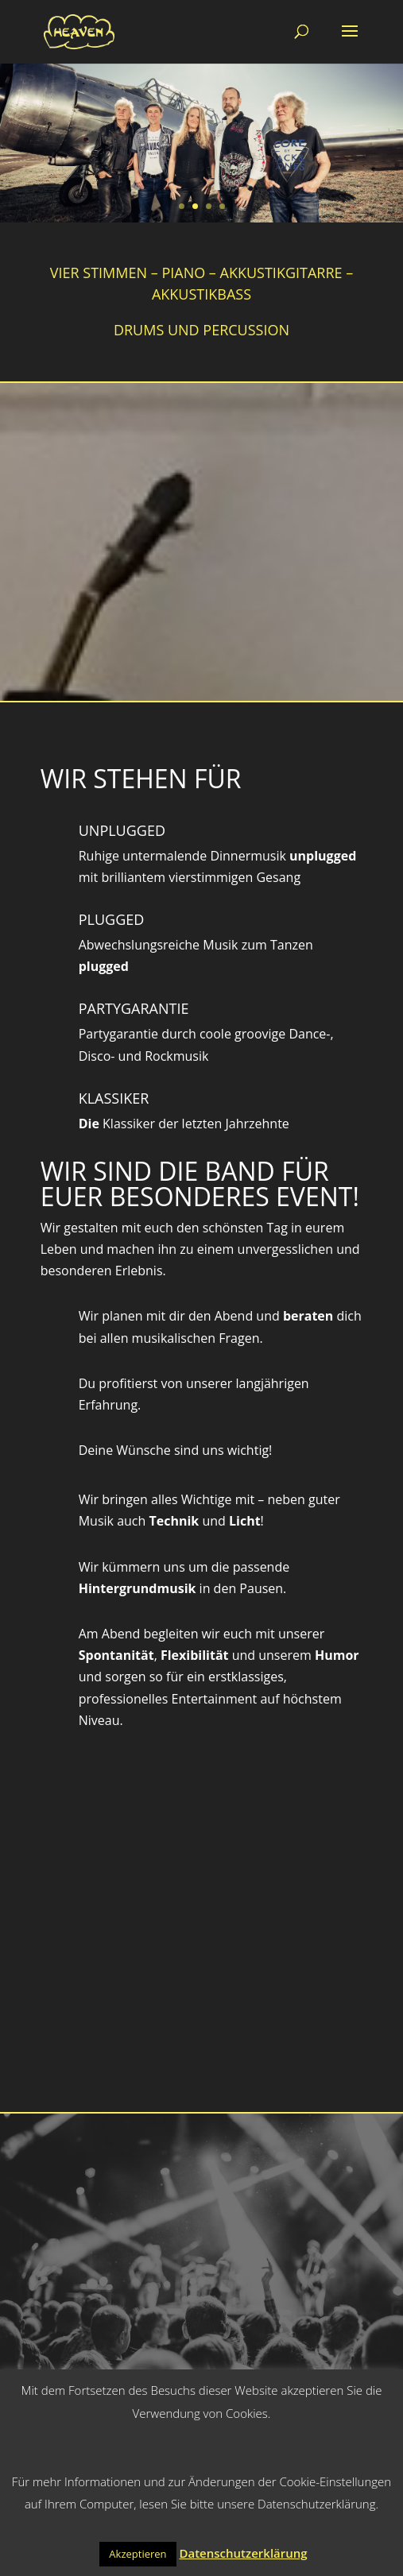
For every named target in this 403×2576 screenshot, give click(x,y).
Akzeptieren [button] (137, 2554)
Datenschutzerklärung (243, 2553)
